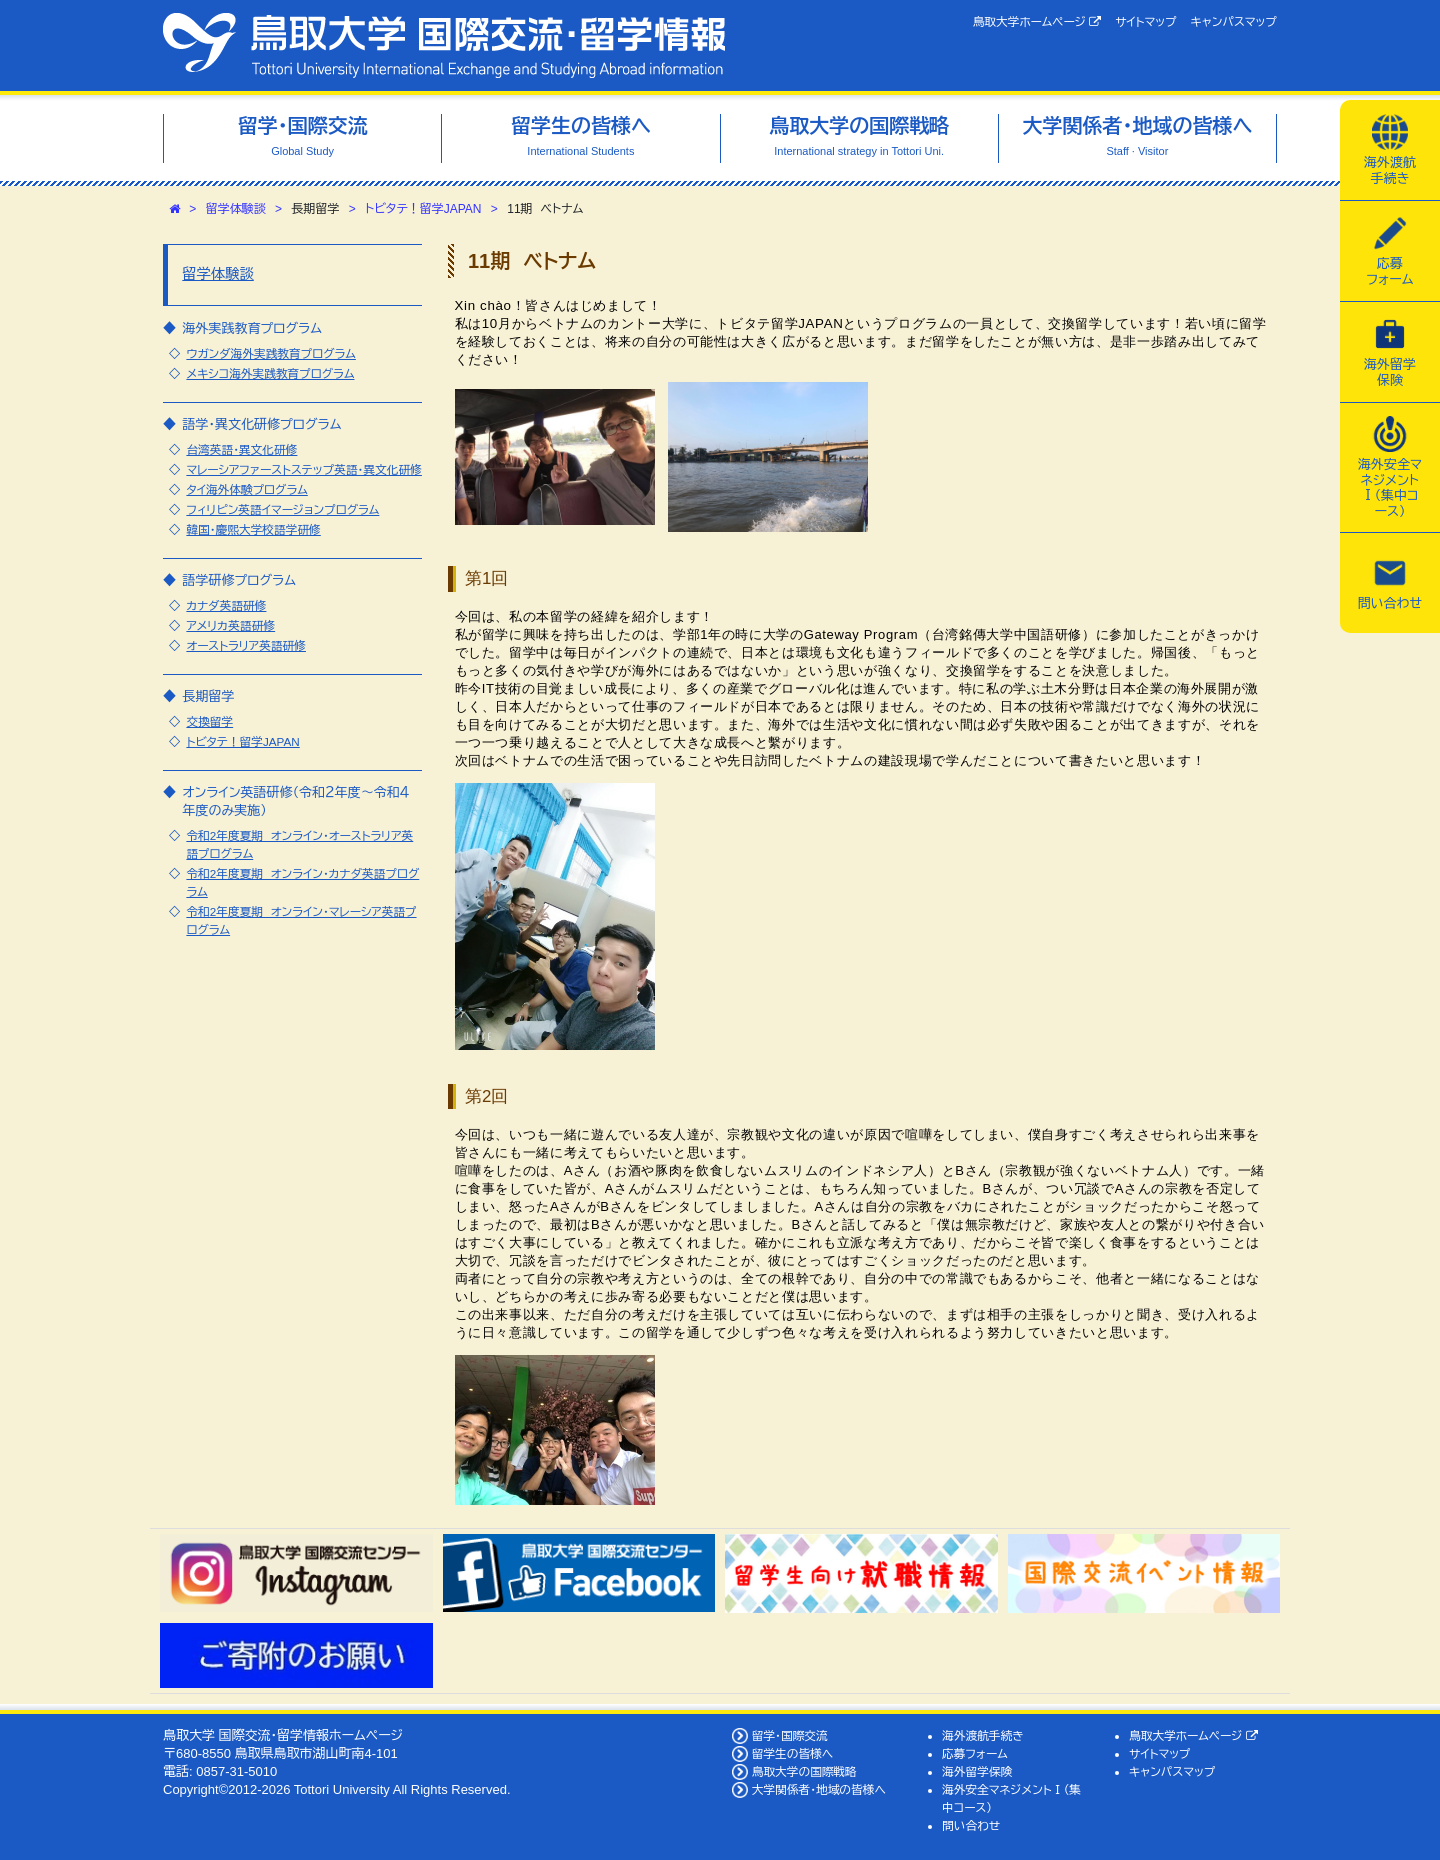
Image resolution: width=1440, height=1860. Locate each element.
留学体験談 (236, 209)
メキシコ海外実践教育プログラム (270, 373)
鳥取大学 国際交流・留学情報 (444, 45)
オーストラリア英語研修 (246, 645)
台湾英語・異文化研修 (241, 449)
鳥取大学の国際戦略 (804, 1771)
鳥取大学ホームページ (1037, 22)
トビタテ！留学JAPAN (423, 209)
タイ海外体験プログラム (246, 489)
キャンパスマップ (1234, 21)
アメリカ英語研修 (230, 625)
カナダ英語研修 (226, 605)
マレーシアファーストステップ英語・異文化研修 (304, 469)
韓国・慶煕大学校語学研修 (253, 529)
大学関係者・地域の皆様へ (819, 1789)
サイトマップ (1145, 21)
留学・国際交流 (790, 1735)
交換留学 (209, 721)
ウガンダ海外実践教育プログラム (270, 353)
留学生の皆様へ (793, 1753)
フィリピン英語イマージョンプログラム (282, 509)
